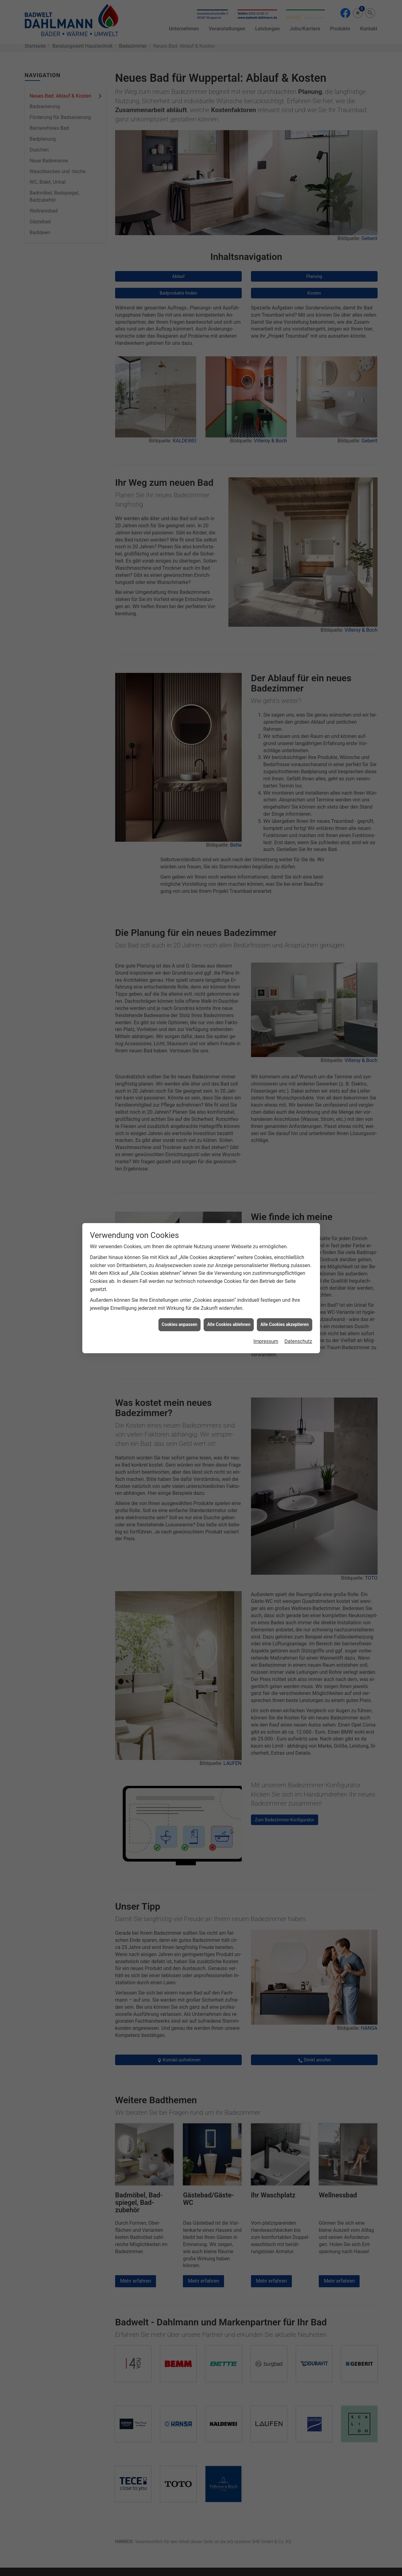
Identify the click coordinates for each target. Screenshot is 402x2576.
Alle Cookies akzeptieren (284, 1324)
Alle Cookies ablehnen (228, 1324)
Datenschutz (298, 1341)
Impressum (266, 1341)
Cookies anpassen (179, 1324)
